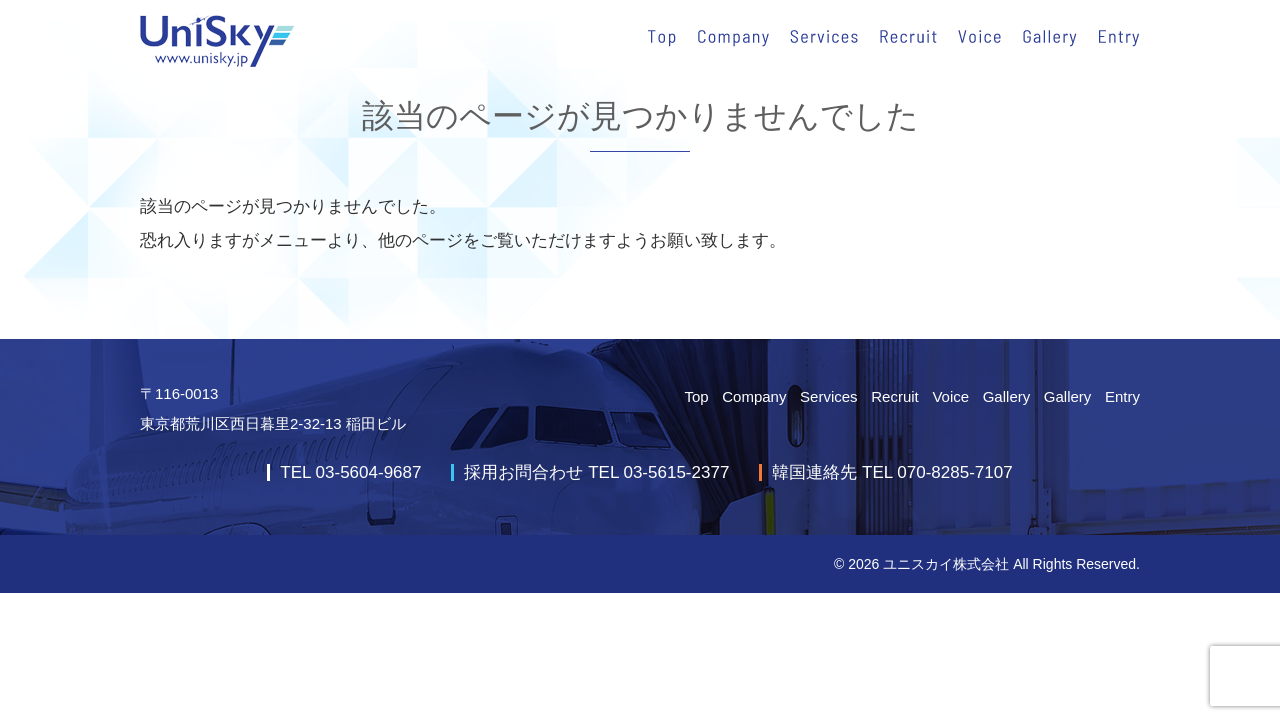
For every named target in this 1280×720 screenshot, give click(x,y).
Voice (950, 396)
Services (829, 396)
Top (696, 396)
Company (754, 396)
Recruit (895, 396)
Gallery (1007, 396)
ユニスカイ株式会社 (946, 564)
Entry (1122, 396)
